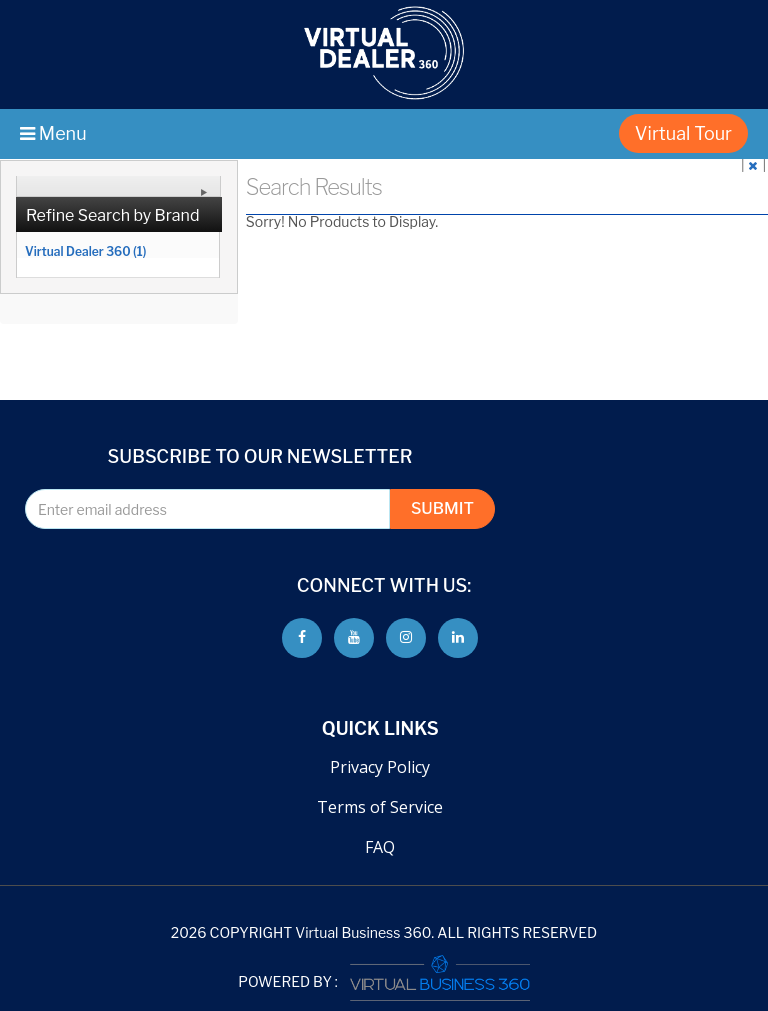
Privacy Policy (380, 767)
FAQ (380, 847)
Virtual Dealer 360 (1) (85, 251)
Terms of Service (380, 807)
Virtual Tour (683, 133)
